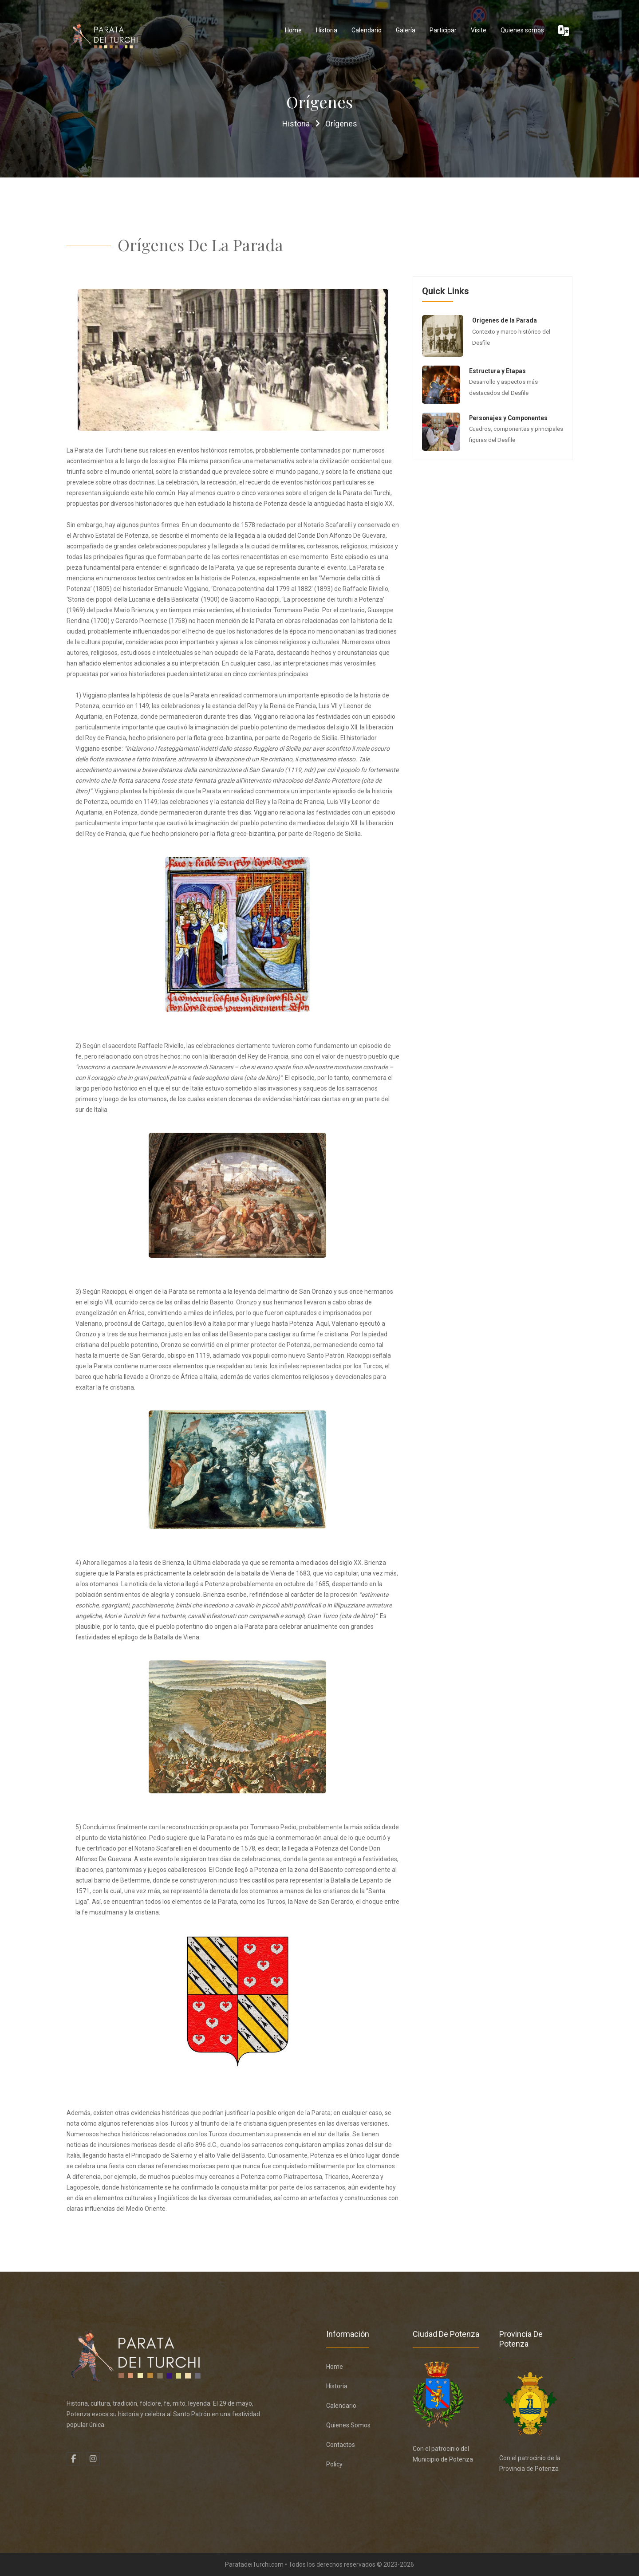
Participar (443, 30)
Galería (405, 30)
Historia (326, 30)
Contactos (340, 2444)
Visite (478, 30)
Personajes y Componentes (510, 417)
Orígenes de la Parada (505, 320)
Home (293, 30)
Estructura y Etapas (497, 370)
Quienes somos (522, 30)
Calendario (366, 30)
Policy (334, 2464)
